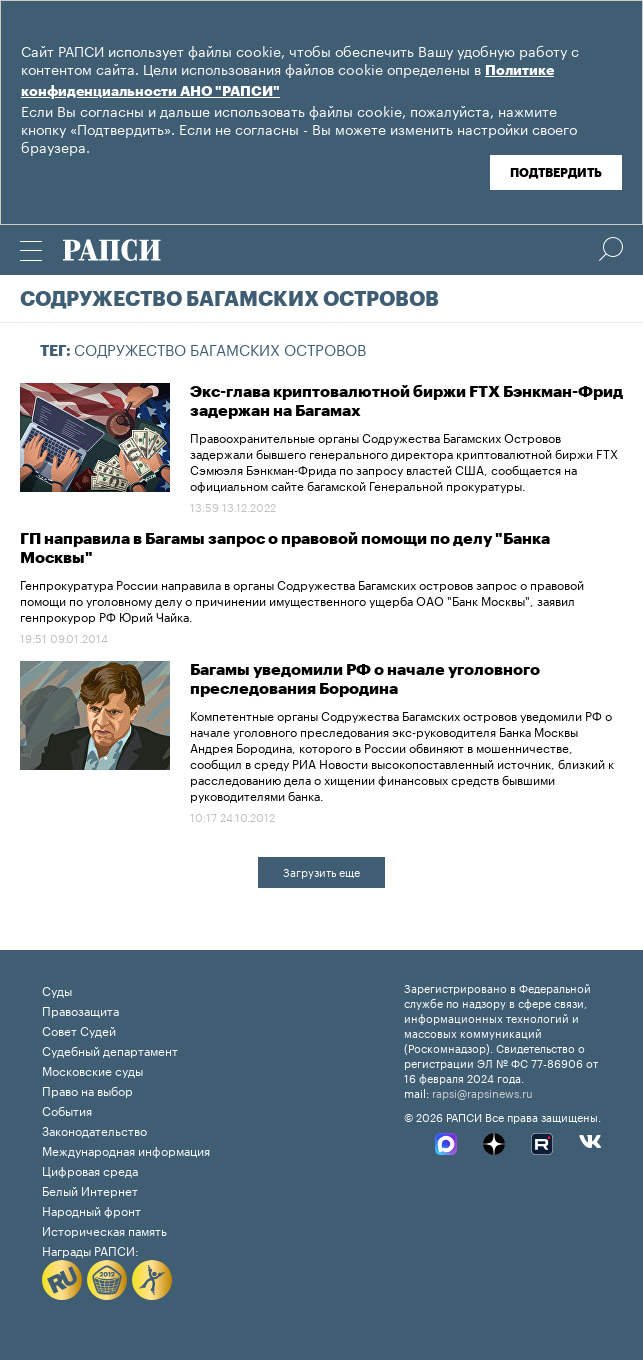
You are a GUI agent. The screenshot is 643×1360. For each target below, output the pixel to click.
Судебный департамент (110, 1049)
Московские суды (92, 1069)
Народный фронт (91, 1209)
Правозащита (80, 1009)
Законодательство (94, 1129)
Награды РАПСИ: (90, 1249)
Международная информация (126, 1149)
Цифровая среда (90, 1169)
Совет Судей (79, 1029)
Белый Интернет (90, 1189)
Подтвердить (556, 173)
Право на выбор (87, 1089)
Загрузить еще (321, 871)
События (67, 1109)
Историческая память (104, 1229)
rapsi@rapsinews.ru (482, 1092)
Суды (57, 989)
